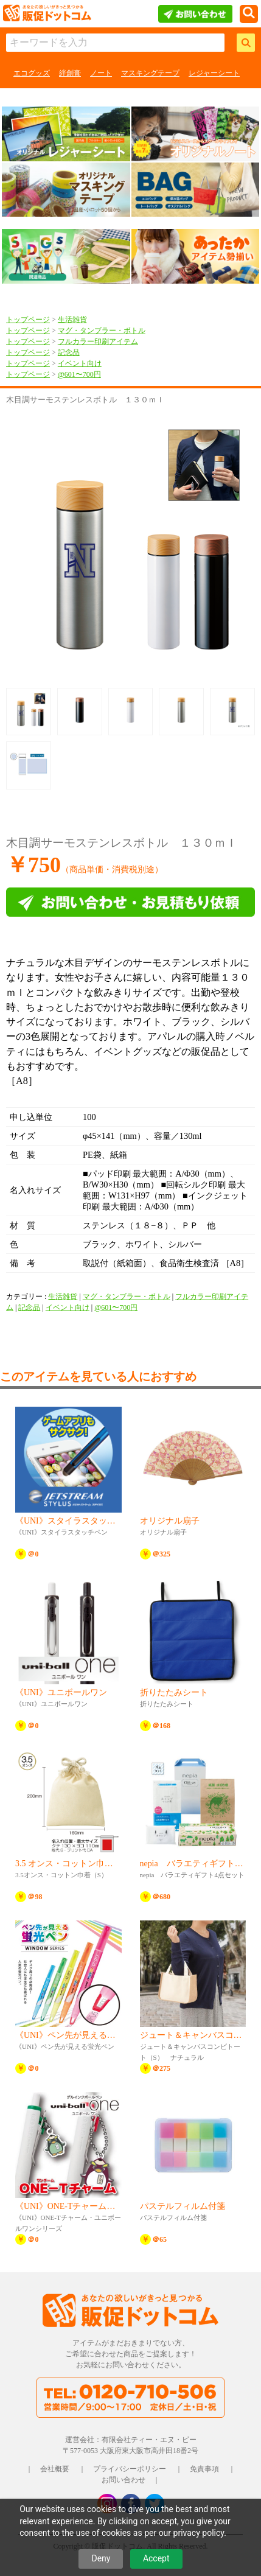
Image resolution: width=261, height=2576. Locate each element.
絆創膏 (70, 73)
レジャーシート (214, 73)
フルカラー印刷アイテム (98, 341)
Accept (156, 2558)
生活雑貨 (72, 319)
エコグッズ (31, 73)
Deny (100, 2558)
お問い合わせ (123, 2480)
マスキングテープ (150, 73)
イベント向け (80, 363)
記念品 (69, 352)
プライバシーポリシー (129, 2469)
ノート (101, 73)
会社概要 (54, 2469)
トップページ (28, 319)
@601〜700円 (79, 374)
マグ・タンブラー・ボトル (101, 330)
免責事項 (204, 2469)
